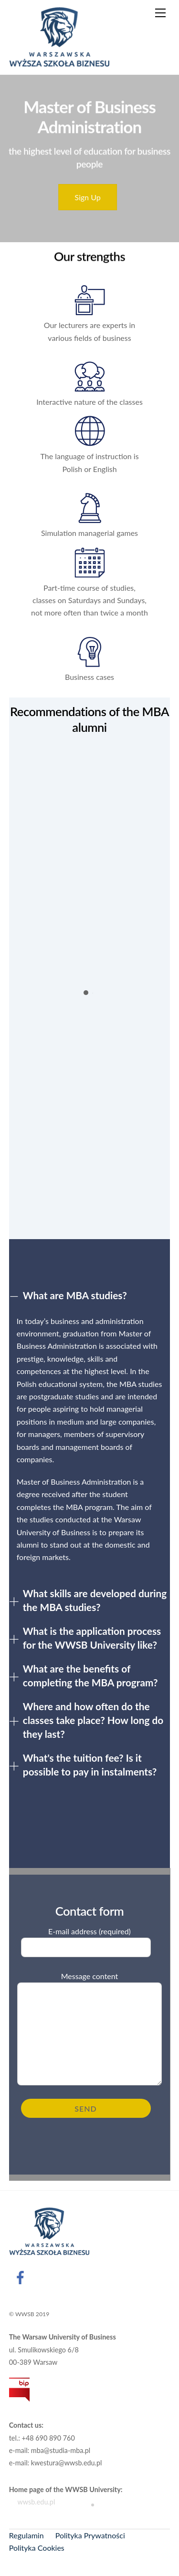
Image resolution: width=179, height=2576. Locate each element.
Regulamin (26, 2535)
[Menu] (160, 12)
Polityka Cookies (36, 2547)
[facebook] (22, 2276)
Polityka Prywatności (90, 2535)
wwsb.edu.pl (32, 2502)
